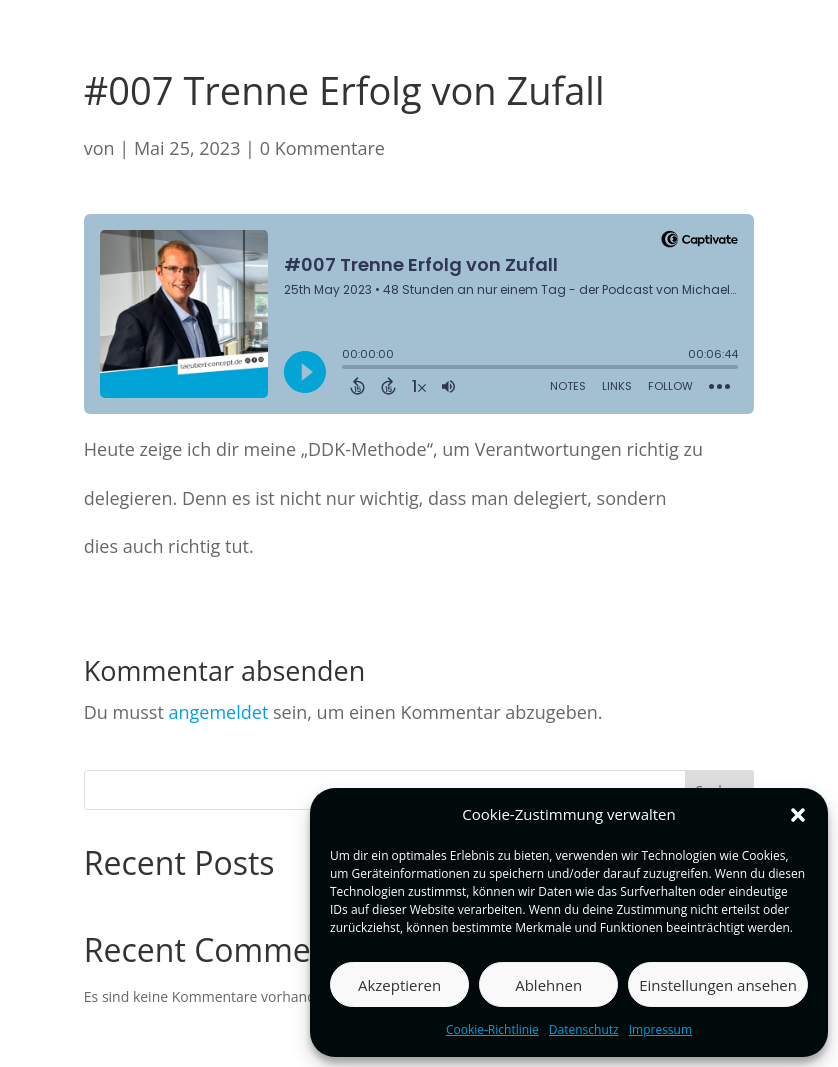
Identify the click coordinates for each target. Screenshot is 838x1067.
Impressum (660, 1029)
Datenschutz (584, 1029)
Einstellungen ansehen (718, 985)
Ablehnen (548, 985)
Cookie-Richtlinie (492, 1029)
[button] (798, 815)
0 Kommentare (322, 148)
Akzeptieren (399, 985)
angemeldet (219, 712)
